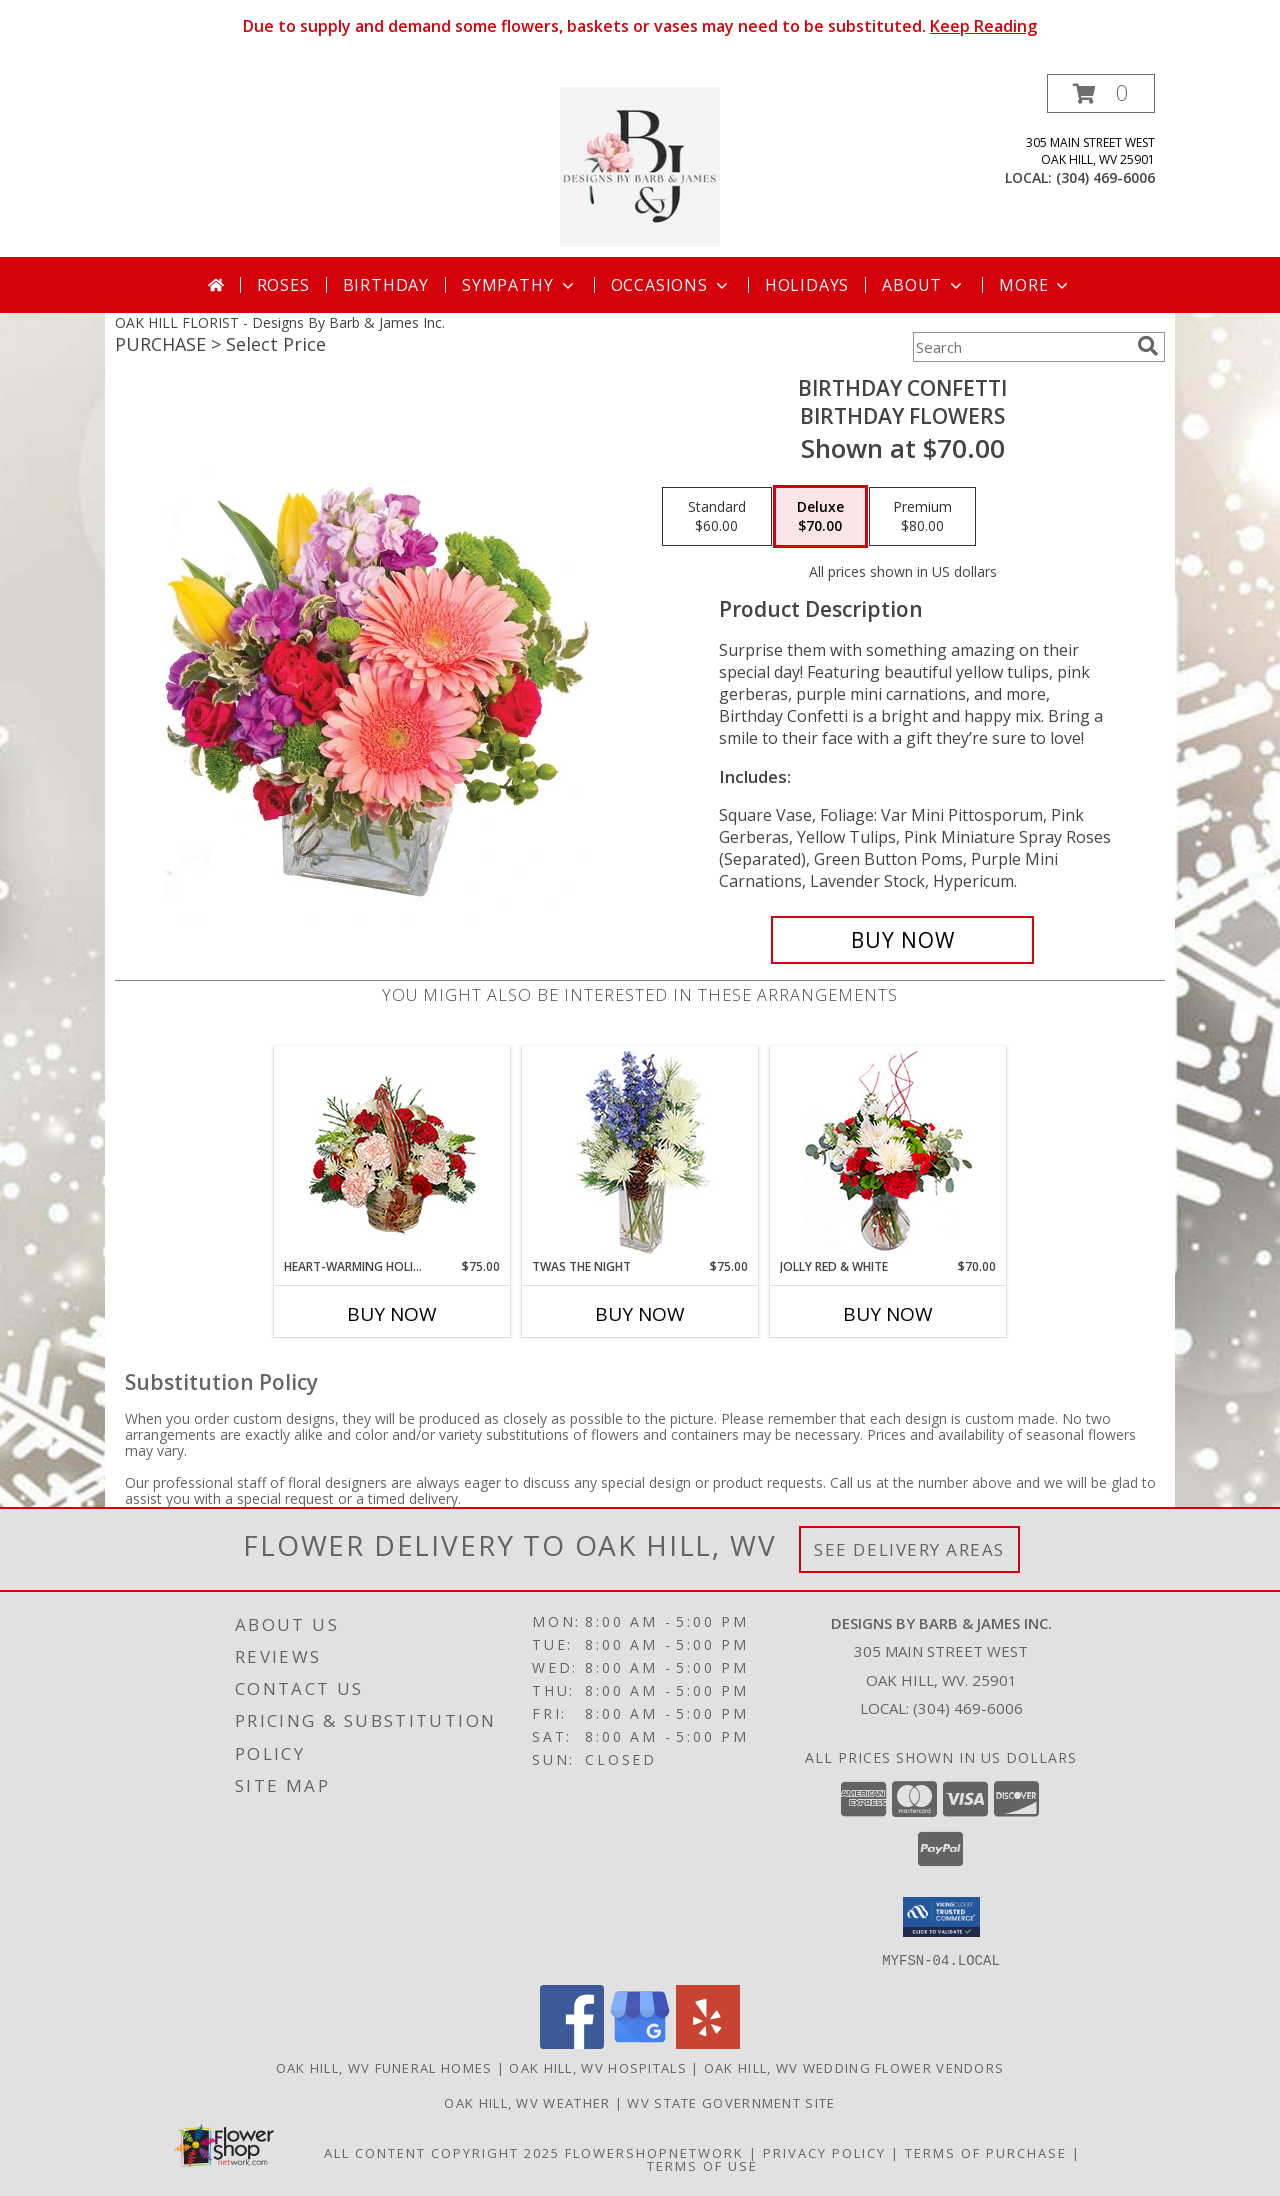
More (1035, 285)
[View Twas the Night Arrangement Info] (640, 1152)
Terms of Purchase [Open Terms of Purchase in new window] (986, 2152)
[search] (1148, 346)
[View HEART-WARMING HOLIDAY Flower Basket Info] (392, 1152)
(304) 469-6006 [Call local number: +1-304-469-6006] (1105, 177)
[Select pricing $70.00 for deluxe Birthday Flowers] (820, 517)
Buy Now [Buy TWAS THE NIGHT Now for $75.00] (640, 1314)
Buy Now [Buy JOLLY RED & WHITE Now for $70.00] (888, 1314)
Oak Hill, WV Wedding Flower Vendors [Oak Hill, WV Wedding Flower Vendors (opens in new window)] (854, 2067)
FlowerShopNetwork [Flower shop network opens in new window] (654, 2152)
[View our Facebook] (572, 2042)
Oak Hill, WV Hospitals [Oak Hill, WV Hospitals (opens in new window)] (598, 2067)
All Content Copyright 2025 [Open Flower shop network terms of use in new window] (442, 2152)
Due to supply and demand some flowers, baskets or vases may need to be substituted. (640, 26)
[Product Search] (1021, 347)
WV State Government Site (731, 2102)
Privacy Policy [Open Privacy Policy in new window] (824, 2152)
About (924, 285)
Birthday (386, 285)
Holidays (807, 285)
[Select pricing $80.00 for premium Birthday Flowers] (922, 517)
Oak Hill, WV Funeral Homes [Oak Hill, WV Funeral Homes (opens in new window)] (384, 2067)
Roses (283, 285)
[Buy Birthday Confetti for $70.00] (902, 940)
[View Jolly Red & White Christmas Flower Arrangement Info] (888, 1152)
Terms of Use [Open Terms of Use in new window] (702, 2165)
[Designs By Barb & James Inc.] (640, 165)
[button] (1101, 93)
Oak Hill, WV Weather (527, 2102)
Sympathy (519, 285)
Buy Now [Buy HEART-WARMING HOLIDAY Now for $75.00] (392, 1314)
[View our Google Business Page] (640, 2042)
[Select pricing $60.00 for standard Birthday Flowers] (717, 517)
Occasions (671, 285)
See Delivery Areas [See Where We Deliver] (909, 1549)
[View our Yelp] (708, 2042)
